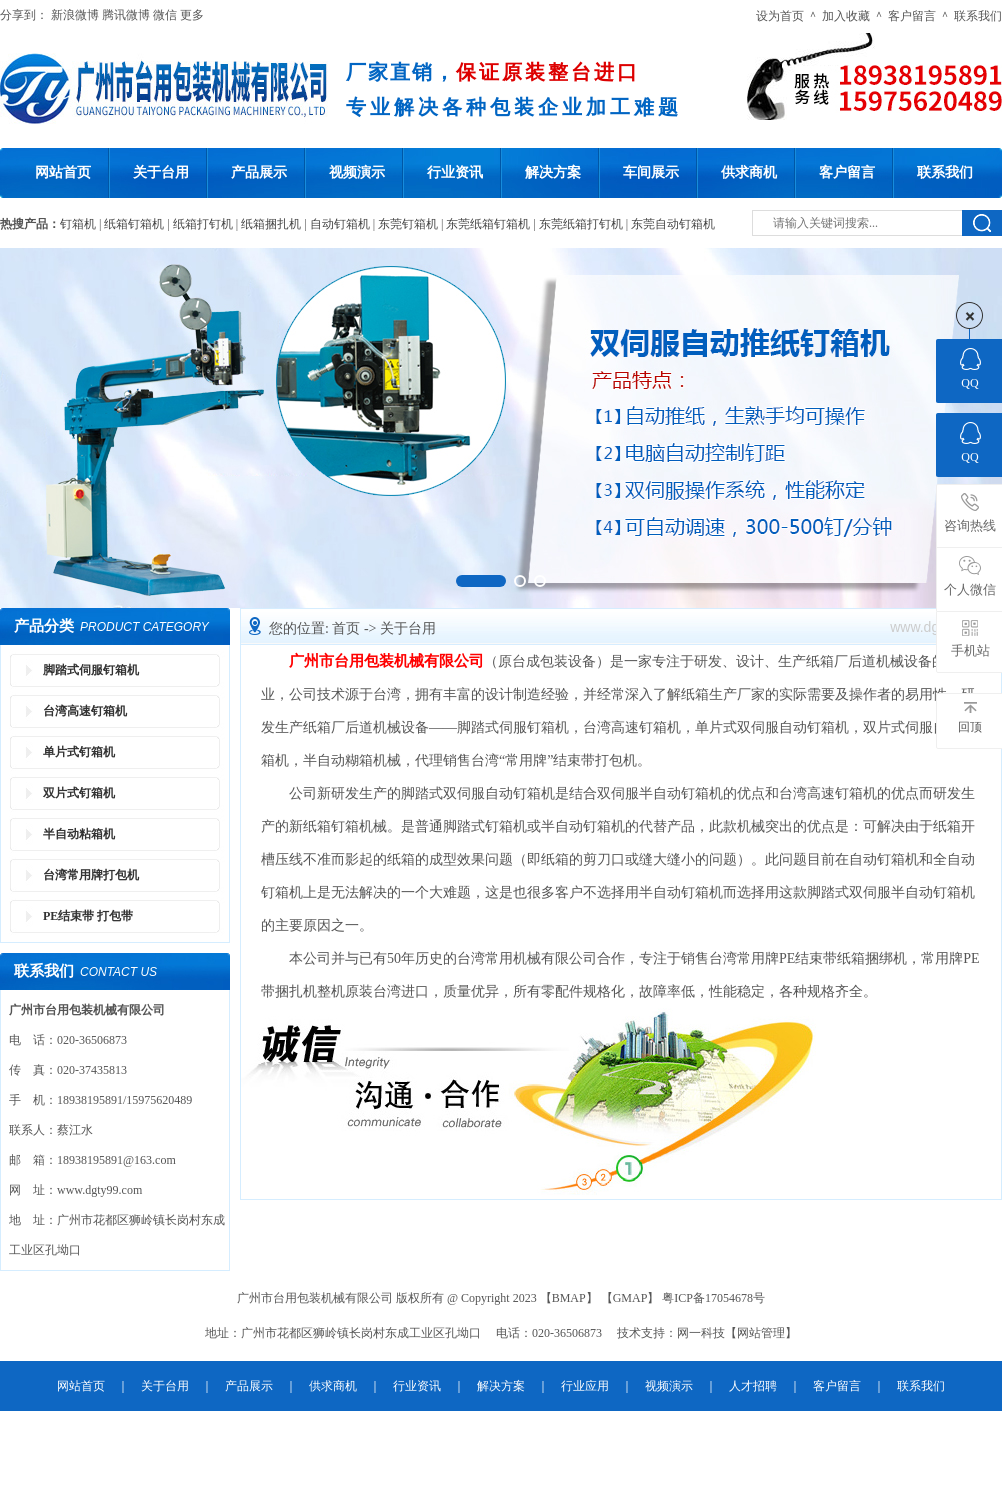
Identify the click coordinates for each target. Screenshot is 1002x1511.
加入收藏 (846, 16)
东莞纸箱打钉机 (581, 224)
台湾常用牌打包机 (91, 875)
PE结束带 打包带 (88, 916)
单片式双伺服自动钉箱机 (772, 727)
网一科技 (701, 1333)
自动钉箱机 (340, 224)
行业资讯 (455, 172)
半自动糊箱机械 (352, 760)
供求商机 (749, 172)
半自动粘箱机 (79, 834)
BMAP (569, 1298)
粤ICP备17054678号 (713, 1298)
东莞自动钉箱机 (673, 224)
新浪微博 (75, 15)
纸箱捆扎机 (271, 224)
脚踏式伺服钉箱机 (91, 670)
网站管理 (761, 1333)
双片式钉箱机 (79, 793)
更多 (192, 15)
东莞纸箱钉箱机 (488, 224)
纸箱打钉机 (203, 224)
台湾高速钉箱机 (85, 711)
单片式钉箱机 (79, 752)
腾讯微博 (126, 15)
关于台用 (161, 172)
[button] (481, 581)
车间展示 (651, 172)
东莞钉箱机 (408, 224)
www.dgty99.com (99, 1190)
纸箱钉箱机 (134, 224)
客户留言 (912, 16)
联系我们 (978, 16)
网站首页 (63, 172)
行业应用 (585, 1386)
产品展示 (259, 172)
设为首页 (780, 16)
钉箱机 (78, 224)
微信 (165, 15)
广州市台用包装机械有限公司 (386, 661)
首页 (348, 628)
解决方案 (553, 172)
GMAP (630, 1298)
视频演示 (357, 172)
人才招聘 (753, 1386)
